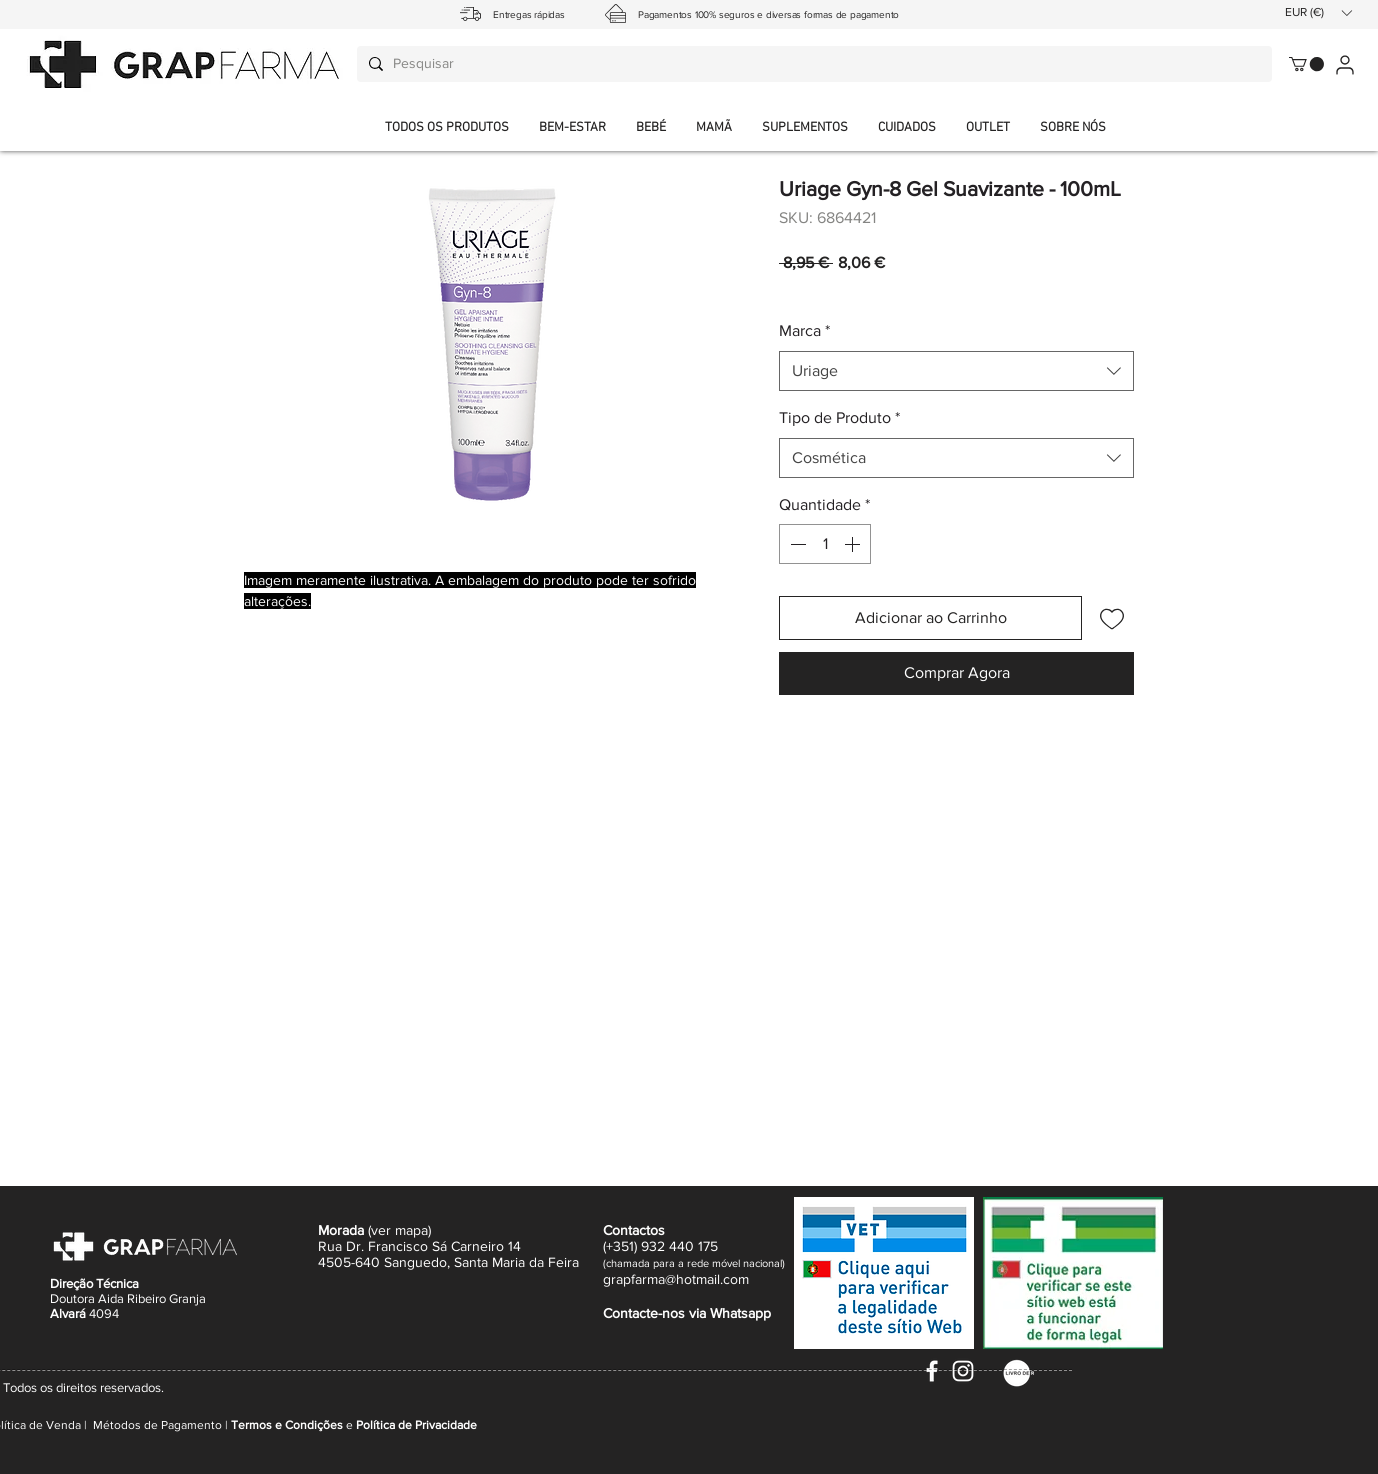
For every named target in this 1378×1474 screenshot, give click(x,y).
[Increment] (854, 544)
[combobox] (956, 371)
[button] (1073, 128)
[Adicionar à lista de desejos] (1112, 618)
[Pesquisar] (811, 64)
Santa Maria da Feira (516, 1262)
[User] (1344, 64)
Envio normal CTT (893, 290)
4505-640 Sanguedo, (386, 1262)
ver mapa (399, 1230)
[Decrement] (796, 544)
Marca (804, 330)
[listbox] (1318, 12)
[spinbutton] (825, 544)
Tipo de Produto (839, 417)
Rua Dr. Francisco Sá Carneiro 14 (419, 1246)
